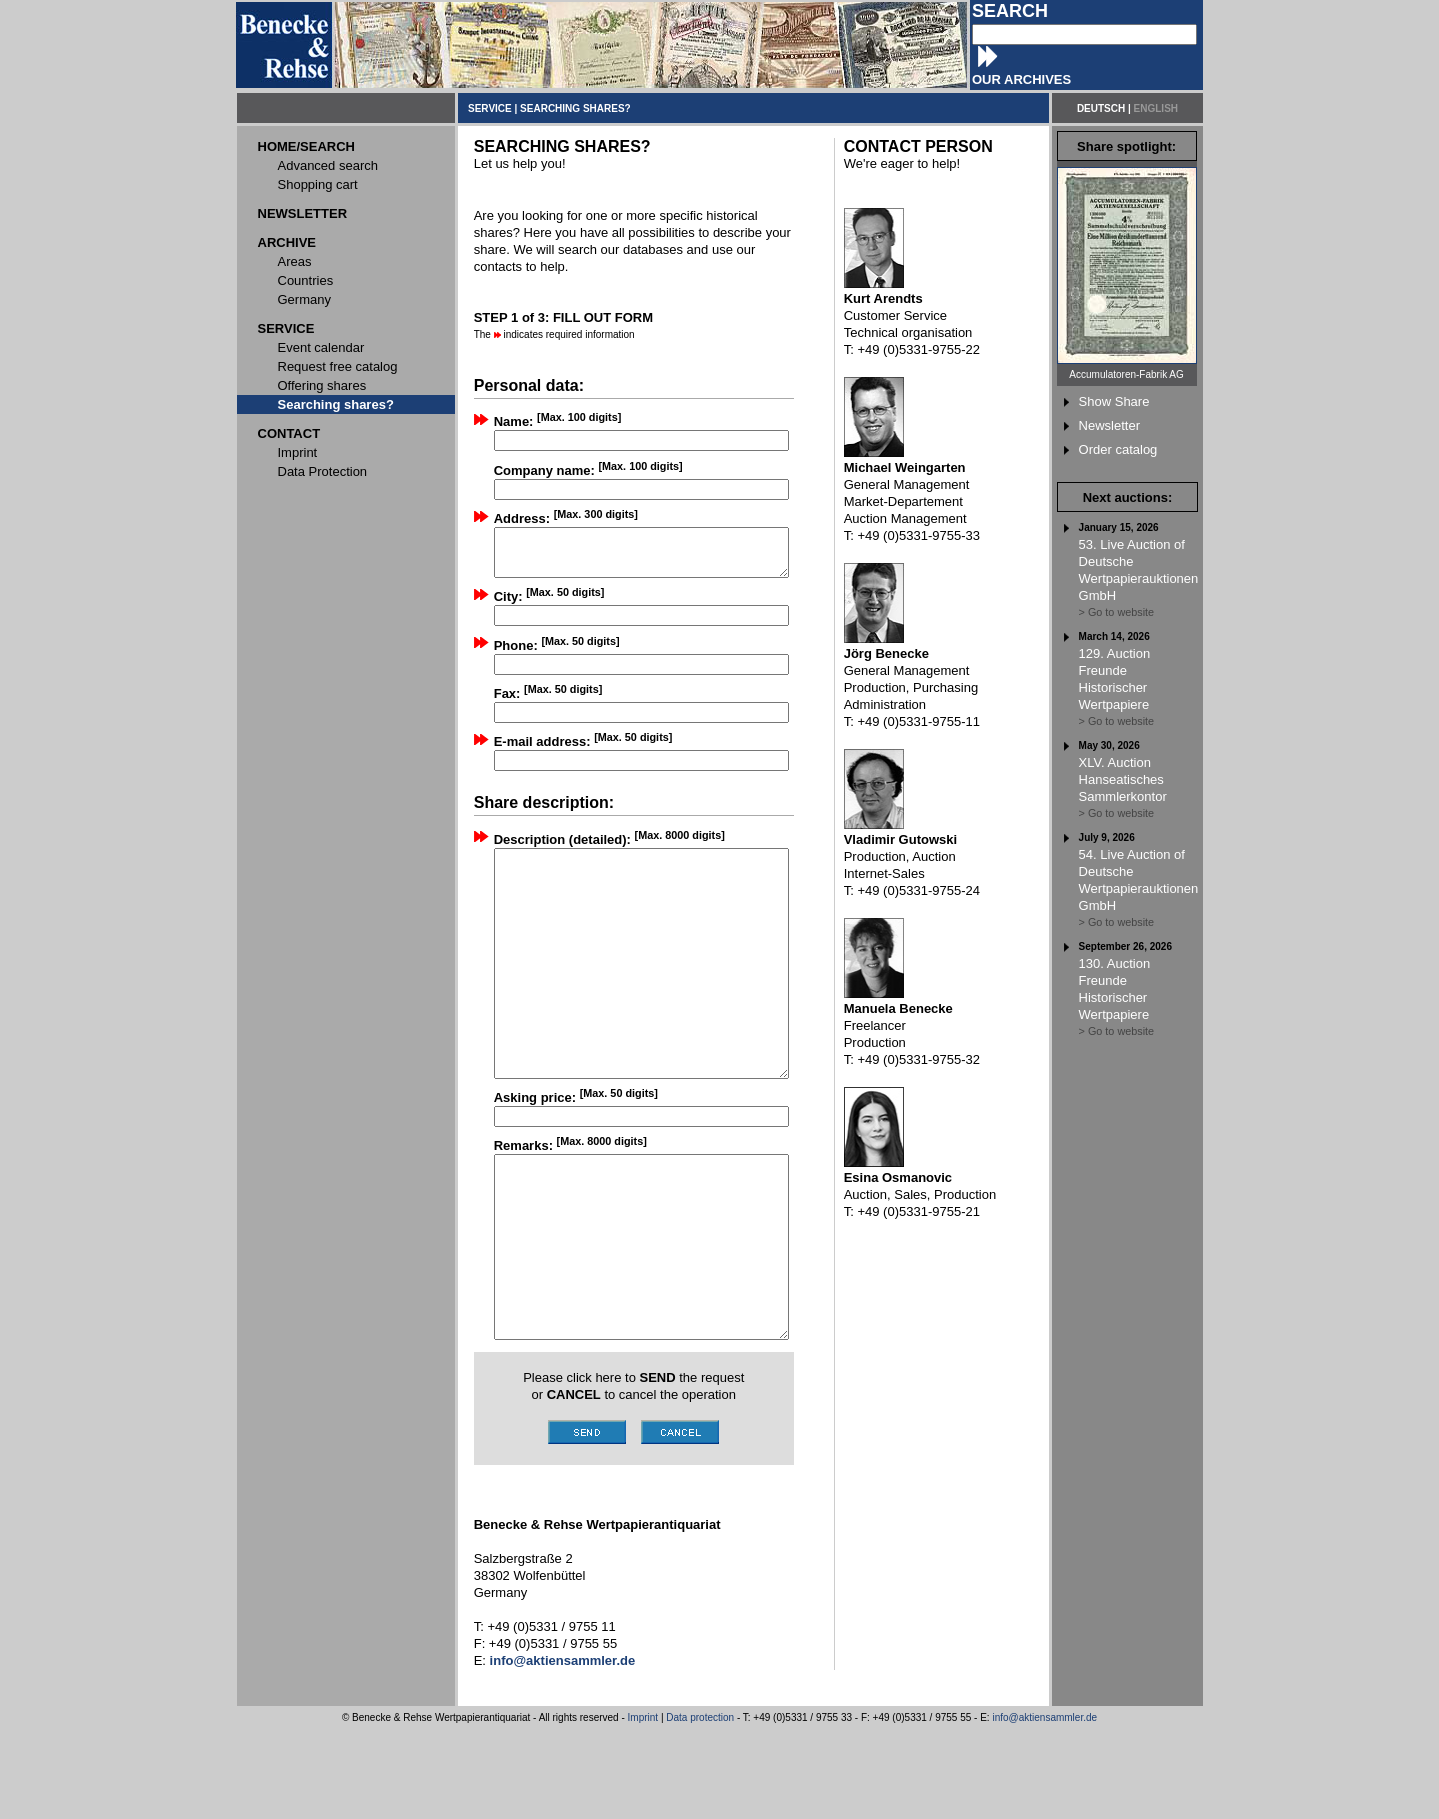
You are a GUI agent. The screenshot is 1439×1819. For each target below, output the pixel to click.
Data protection (700, 1807)
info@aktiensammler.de (1044, 1807)
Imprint (643, 1807)
